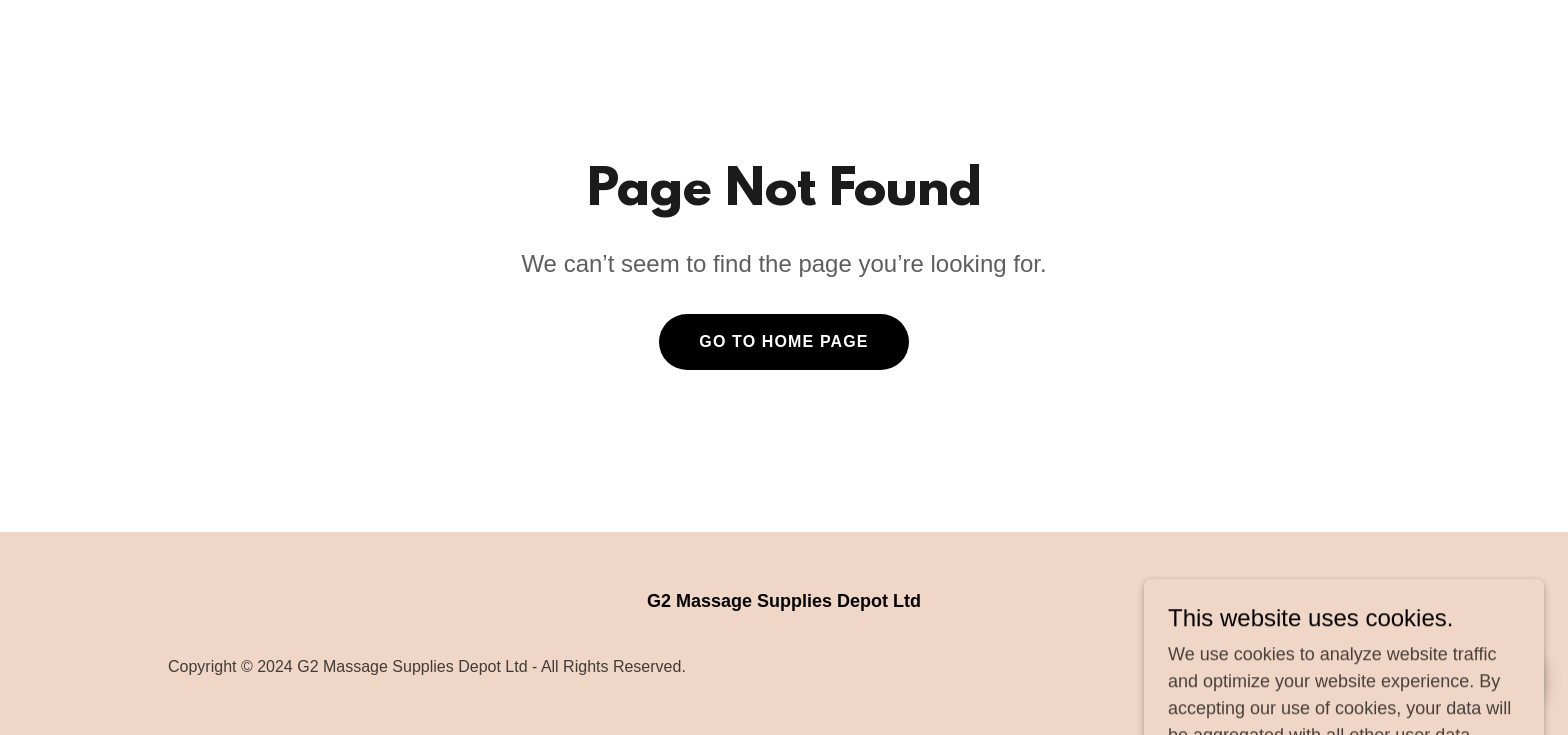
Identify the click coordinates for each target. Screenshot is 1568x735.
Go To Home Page (783, 341)
